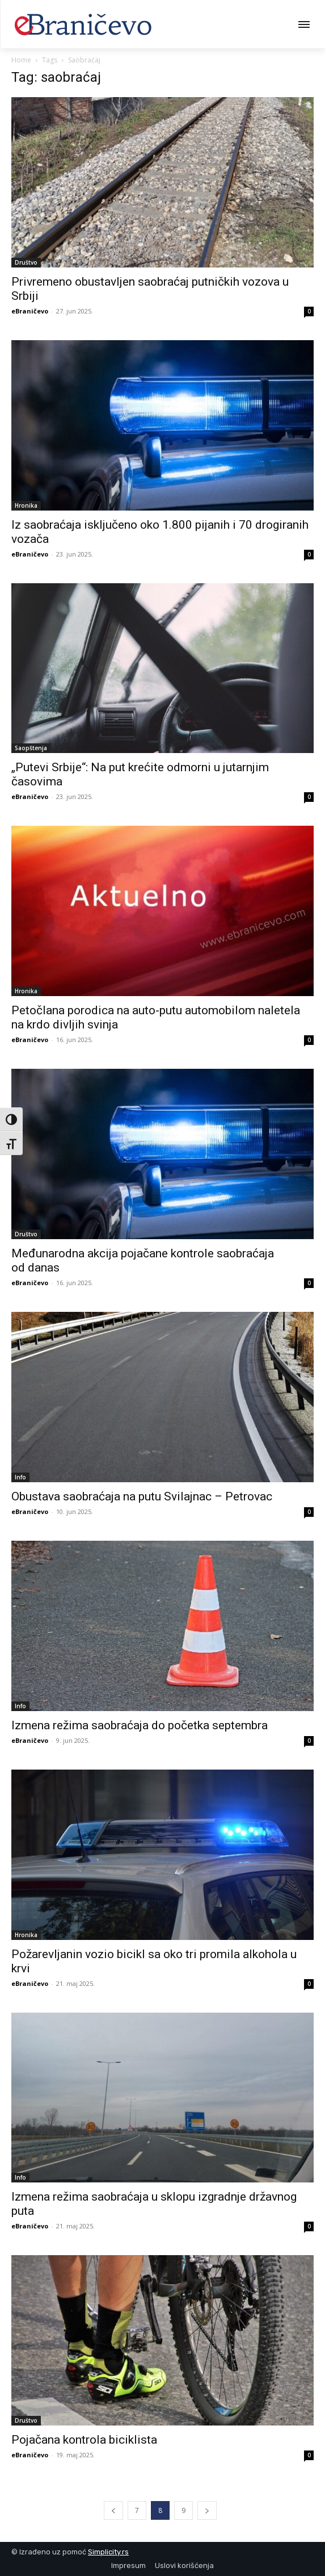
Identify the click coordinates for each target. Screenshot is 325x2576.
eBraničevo (29, 311)
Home (21, 60)
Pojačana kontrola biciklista (84, 2440)
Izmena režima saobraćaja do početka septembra (139, 1725)
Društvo (26, 262)
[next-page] (207, 2510)
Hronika (26, 505)
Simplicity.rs (108, 2552)
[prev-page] (113, 2510)
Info (20, 1477)
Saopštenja (31, 748)
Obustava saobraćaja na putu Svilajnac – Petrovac (141, 1496)
